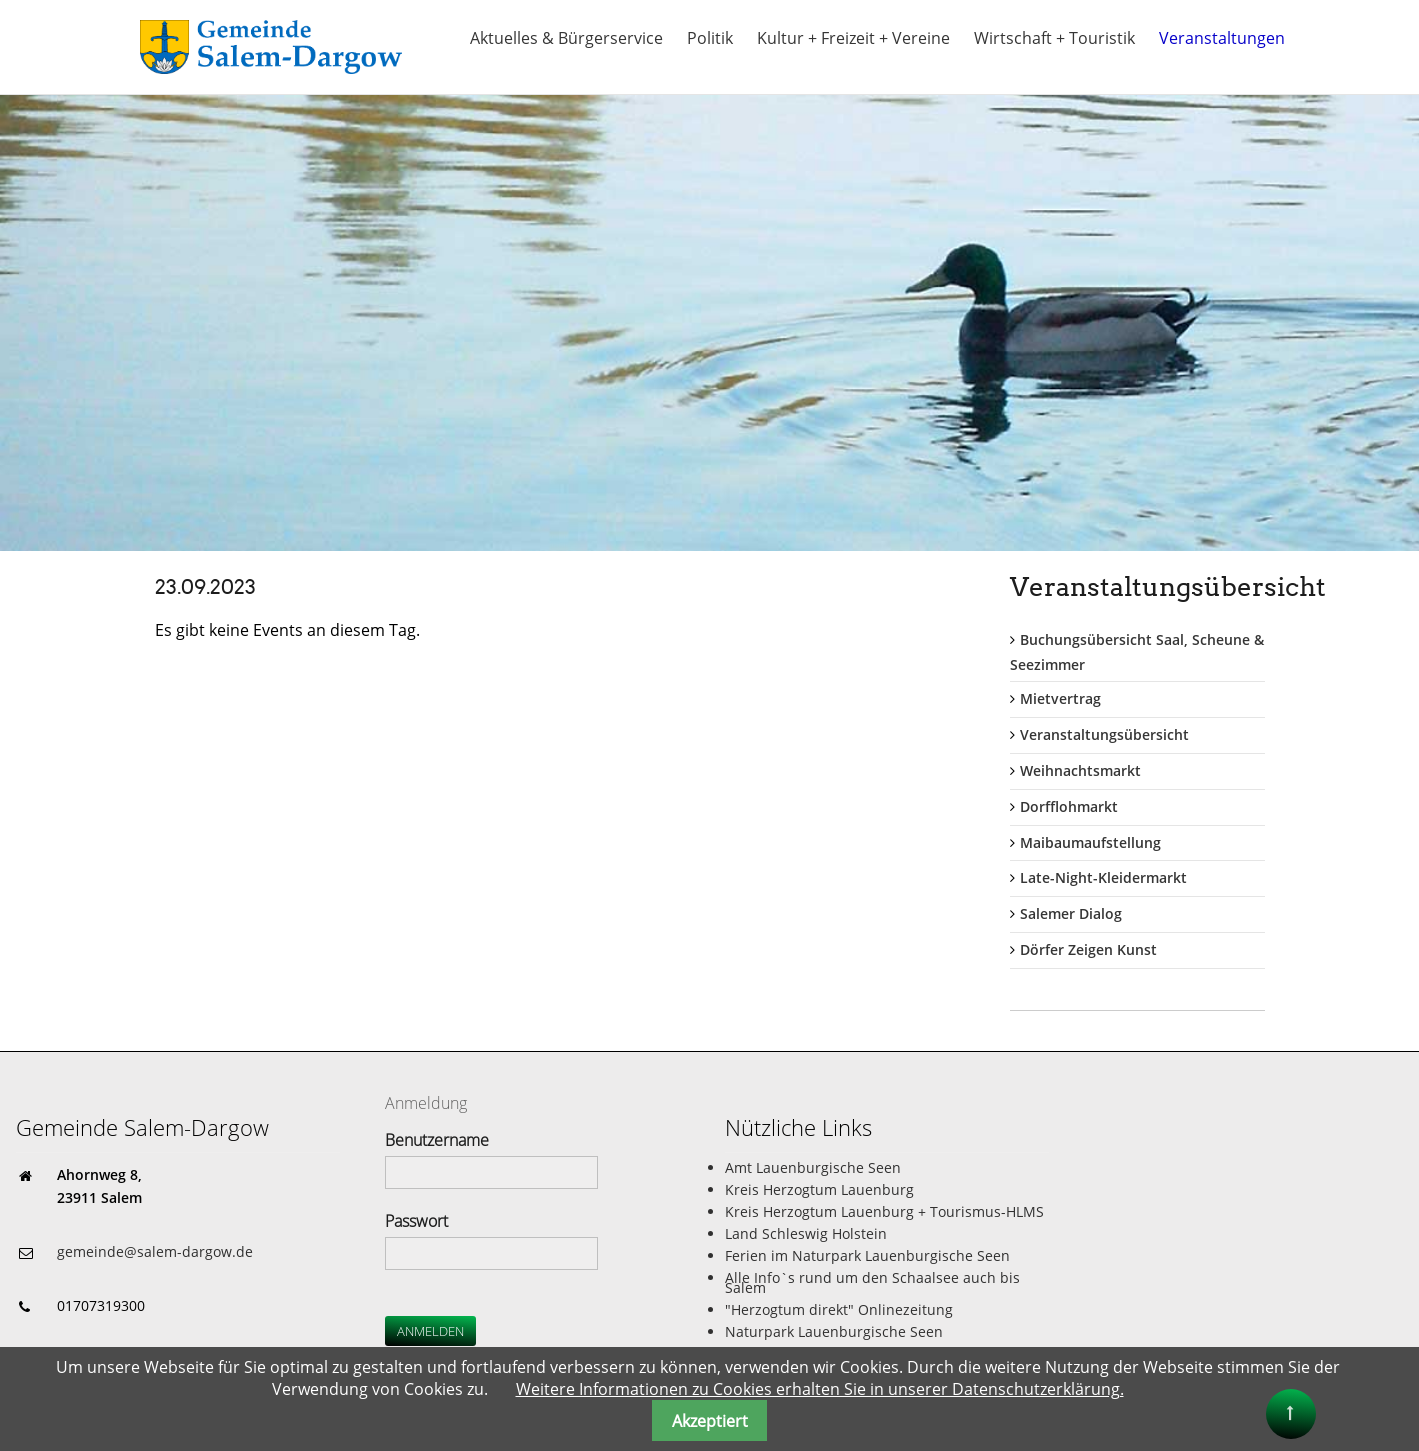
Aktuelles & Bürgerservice (566, 38)
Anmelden (430, 1331)
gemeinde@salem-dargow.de (155, 1251)
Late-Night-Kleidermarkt (1103, 877)
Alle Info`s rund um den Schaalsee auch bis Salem (872, 1282)
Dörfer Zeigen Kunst (1088, 949)
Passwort (416, 1221)
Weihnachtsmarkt (1080, 770)
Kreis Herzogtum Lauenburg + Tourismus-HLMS (884, 1211)
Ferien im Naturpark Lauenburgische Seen (867, 1255)
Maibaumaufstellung (1090, 842)
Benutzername (437, 1140)
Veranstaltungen (1222, 38)
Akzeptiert (710, 1421)
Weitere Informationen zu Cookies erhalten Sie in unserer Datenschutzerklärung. (820, 1389)
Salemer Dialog (1071, 913)
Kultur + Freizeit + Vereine (853, 38)
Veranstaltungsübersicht (1104, 734)
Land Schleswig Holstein (806, 1233)
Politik (710, 38)
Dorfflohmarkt (1069, 806)
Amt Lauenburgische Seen (813, 1167)
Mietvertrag (1060, 698)
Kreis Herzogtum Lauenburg (819, 1189)
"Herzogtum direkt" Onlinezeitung (839, 1309)
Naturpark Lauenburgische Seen (834, 1331)
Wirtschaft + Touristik (1054, 38)
